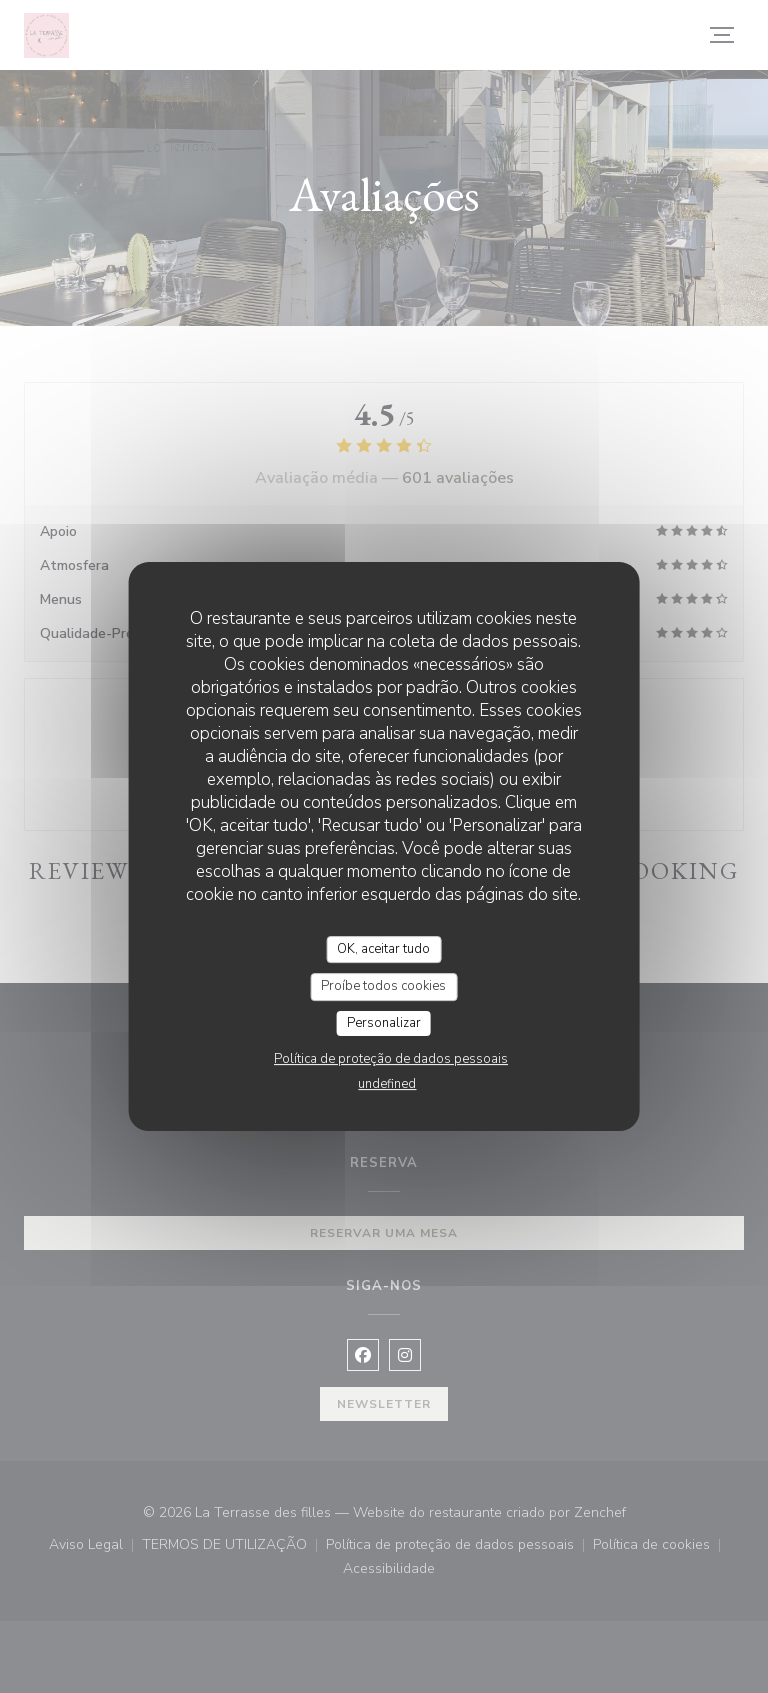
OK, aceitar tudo (383, 949)
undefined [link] (387, 1084)
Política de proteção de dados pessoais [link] (391, 1059)
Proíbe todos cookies (383, 986)
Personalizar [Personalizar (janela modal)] (384, 1023)
